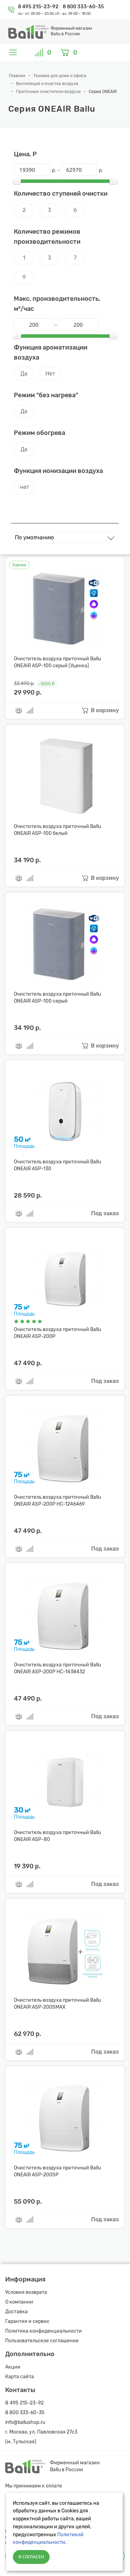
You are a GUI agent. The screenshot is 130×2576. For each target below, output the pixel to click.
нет (24, 487)
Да (23, 373)
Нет (50, 373)
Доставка (16, 2312)
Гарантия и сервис (27, 2321)
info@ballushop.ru (25, 2422)
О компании (19, 2302)
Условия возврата (26, 2292)
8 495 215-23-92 (39, 7)
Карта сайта (19, 2377)
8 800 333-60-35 (83, 7)
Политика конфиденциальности (43, 2331)
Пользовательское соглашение (42, 2341)
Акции (12, 2367)
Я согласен (31, 2557)
